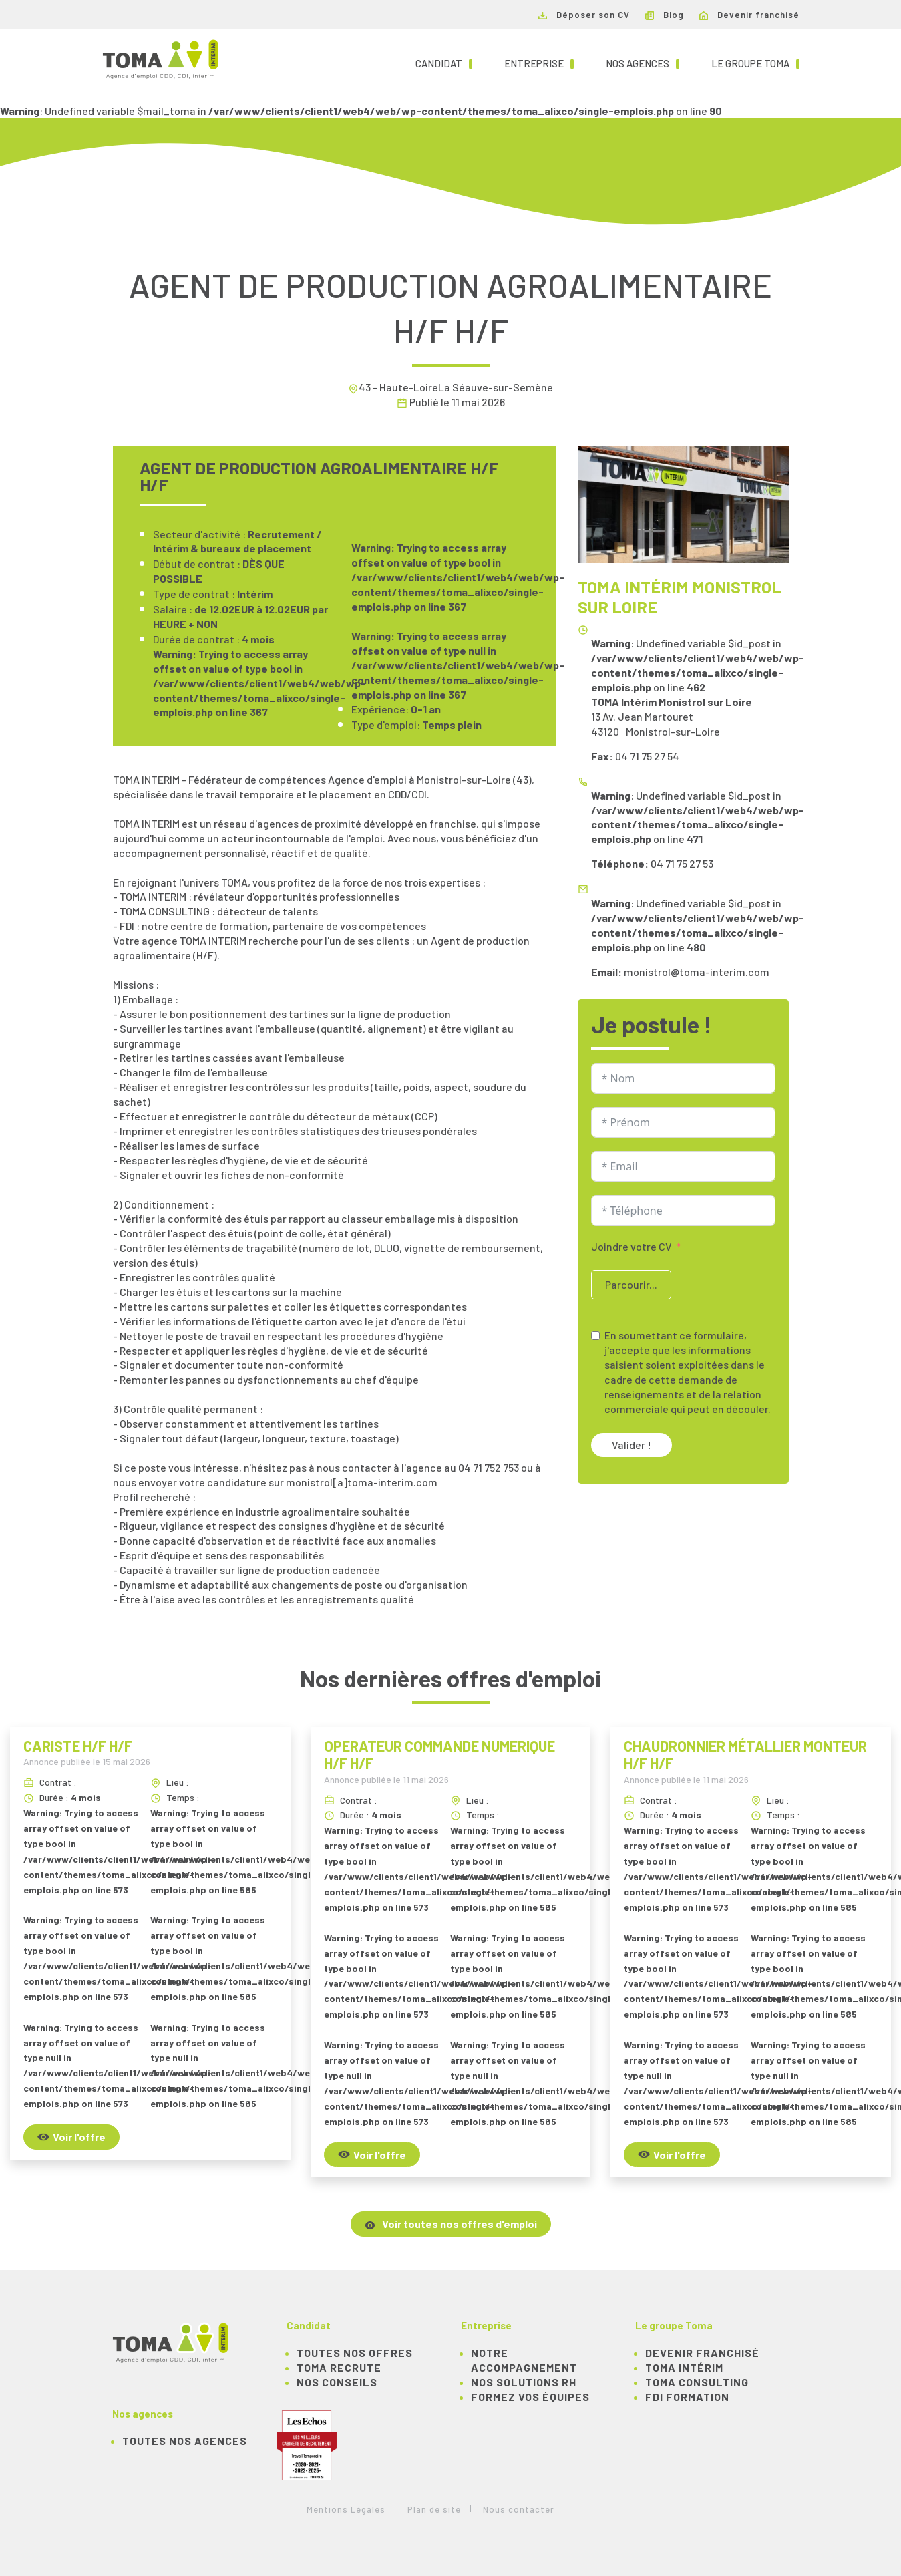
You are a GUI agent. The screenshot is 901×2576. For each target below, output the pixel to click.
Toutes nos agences (184, 2440)
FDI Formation (687, 2396)
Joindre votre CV (631, 1246)
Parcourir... (631, 1284)
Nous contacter (518, 2509)
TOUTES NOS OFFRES (355, 2352)
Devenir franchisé (749, 14)
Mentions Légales (346, 2509)
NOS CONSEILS (337, 2382)
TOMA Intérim (684, 2367)
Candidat (443, 62)
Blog (664, 14)
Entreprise (539, 62)
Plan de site (434, 2509)
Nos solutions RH (523, 2382)
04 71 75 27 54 (647, 756)
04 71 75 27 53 (682, 863)
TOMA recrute (339, 2367)
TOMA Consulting (697, 2382)
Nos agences (642, 62)
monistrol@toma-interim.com (696, 971)
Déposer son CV (584, 14)
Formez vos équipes (530, 2396)
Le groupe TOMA (755, 62)
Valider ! (631, 1444)
